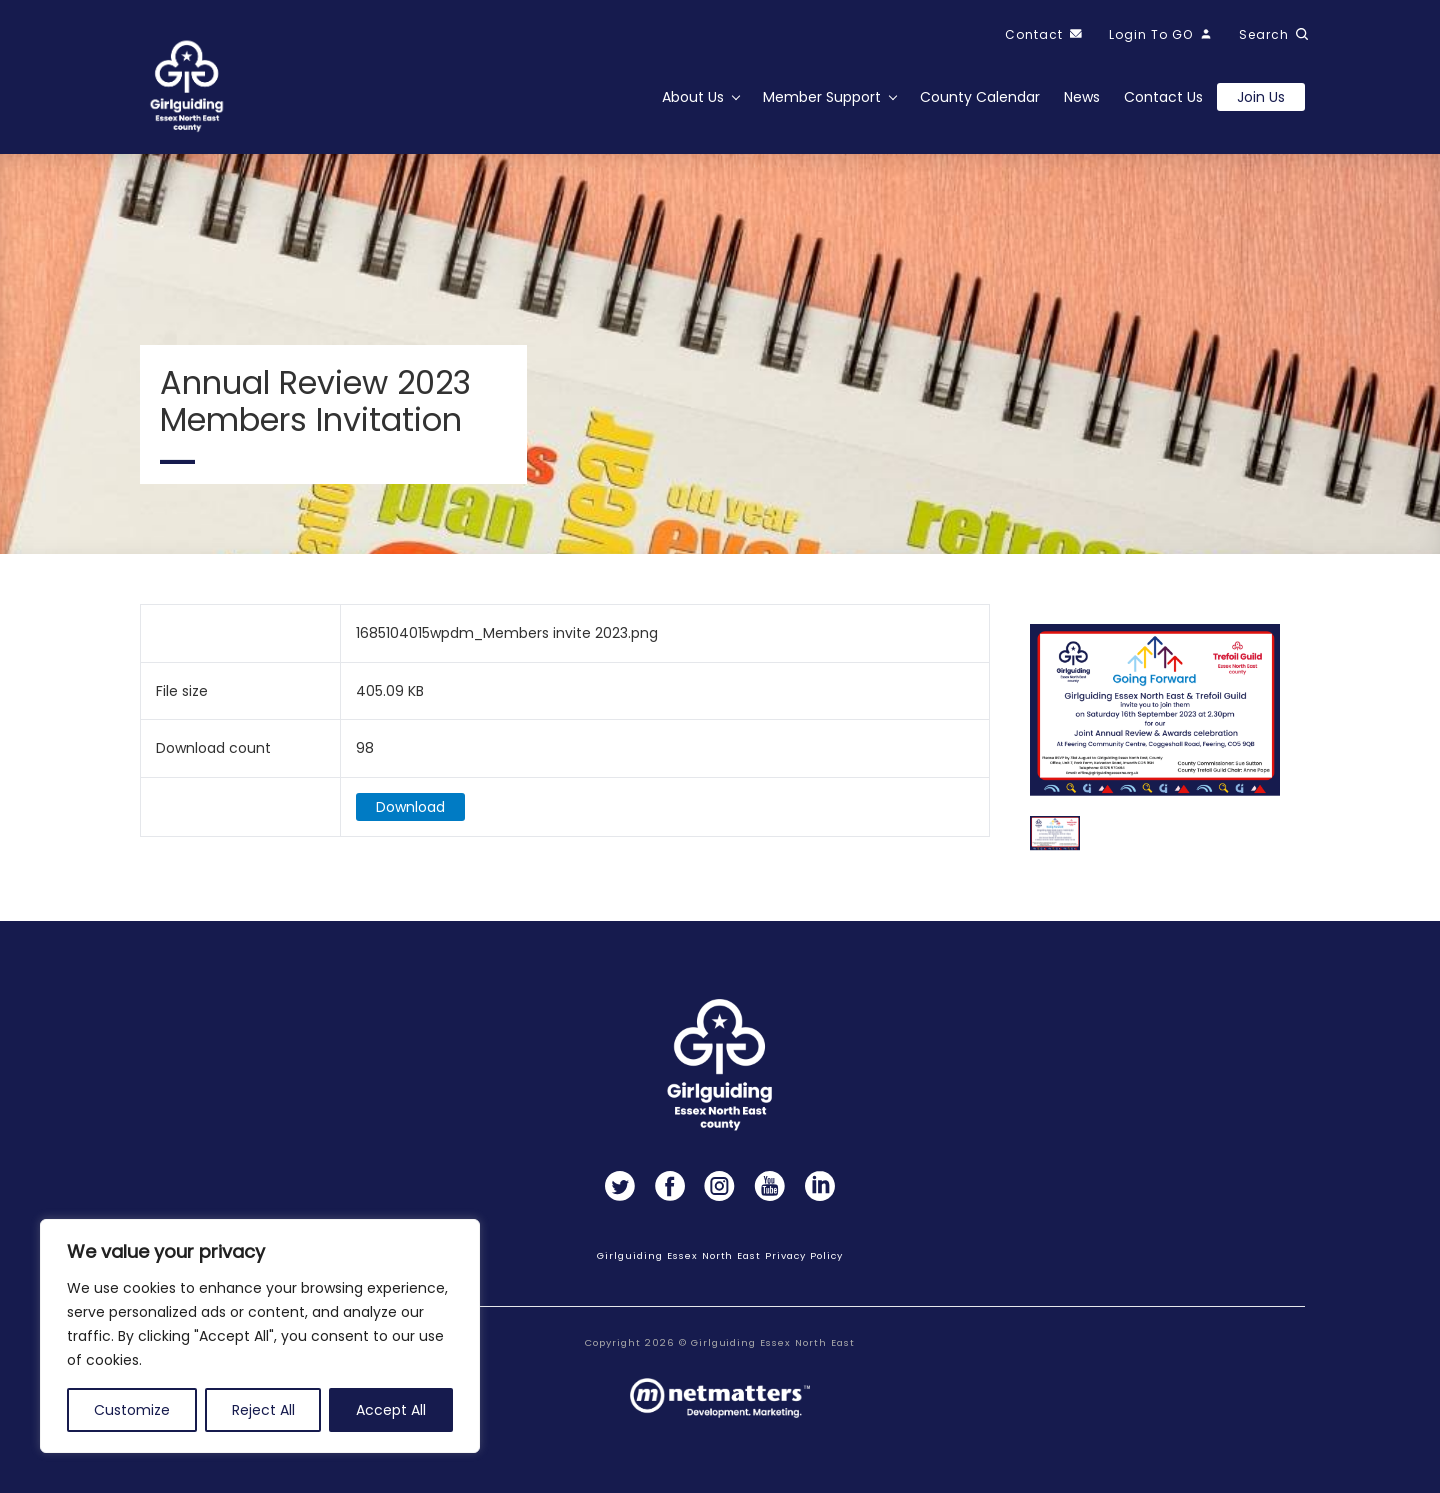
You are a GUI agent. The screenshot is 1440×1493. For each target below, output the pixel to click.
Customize (132, 1410)
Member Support (822, 97)
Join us (1261, 97)
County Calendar (980, 97)
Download (410, 813)
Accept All (391, 1410)
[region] (260, 1336)
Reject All (263, 1410)
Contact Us (1163, 97)
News (1082, 97)
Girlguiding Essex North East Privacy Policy (719, 1255)
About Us (693, 97)
